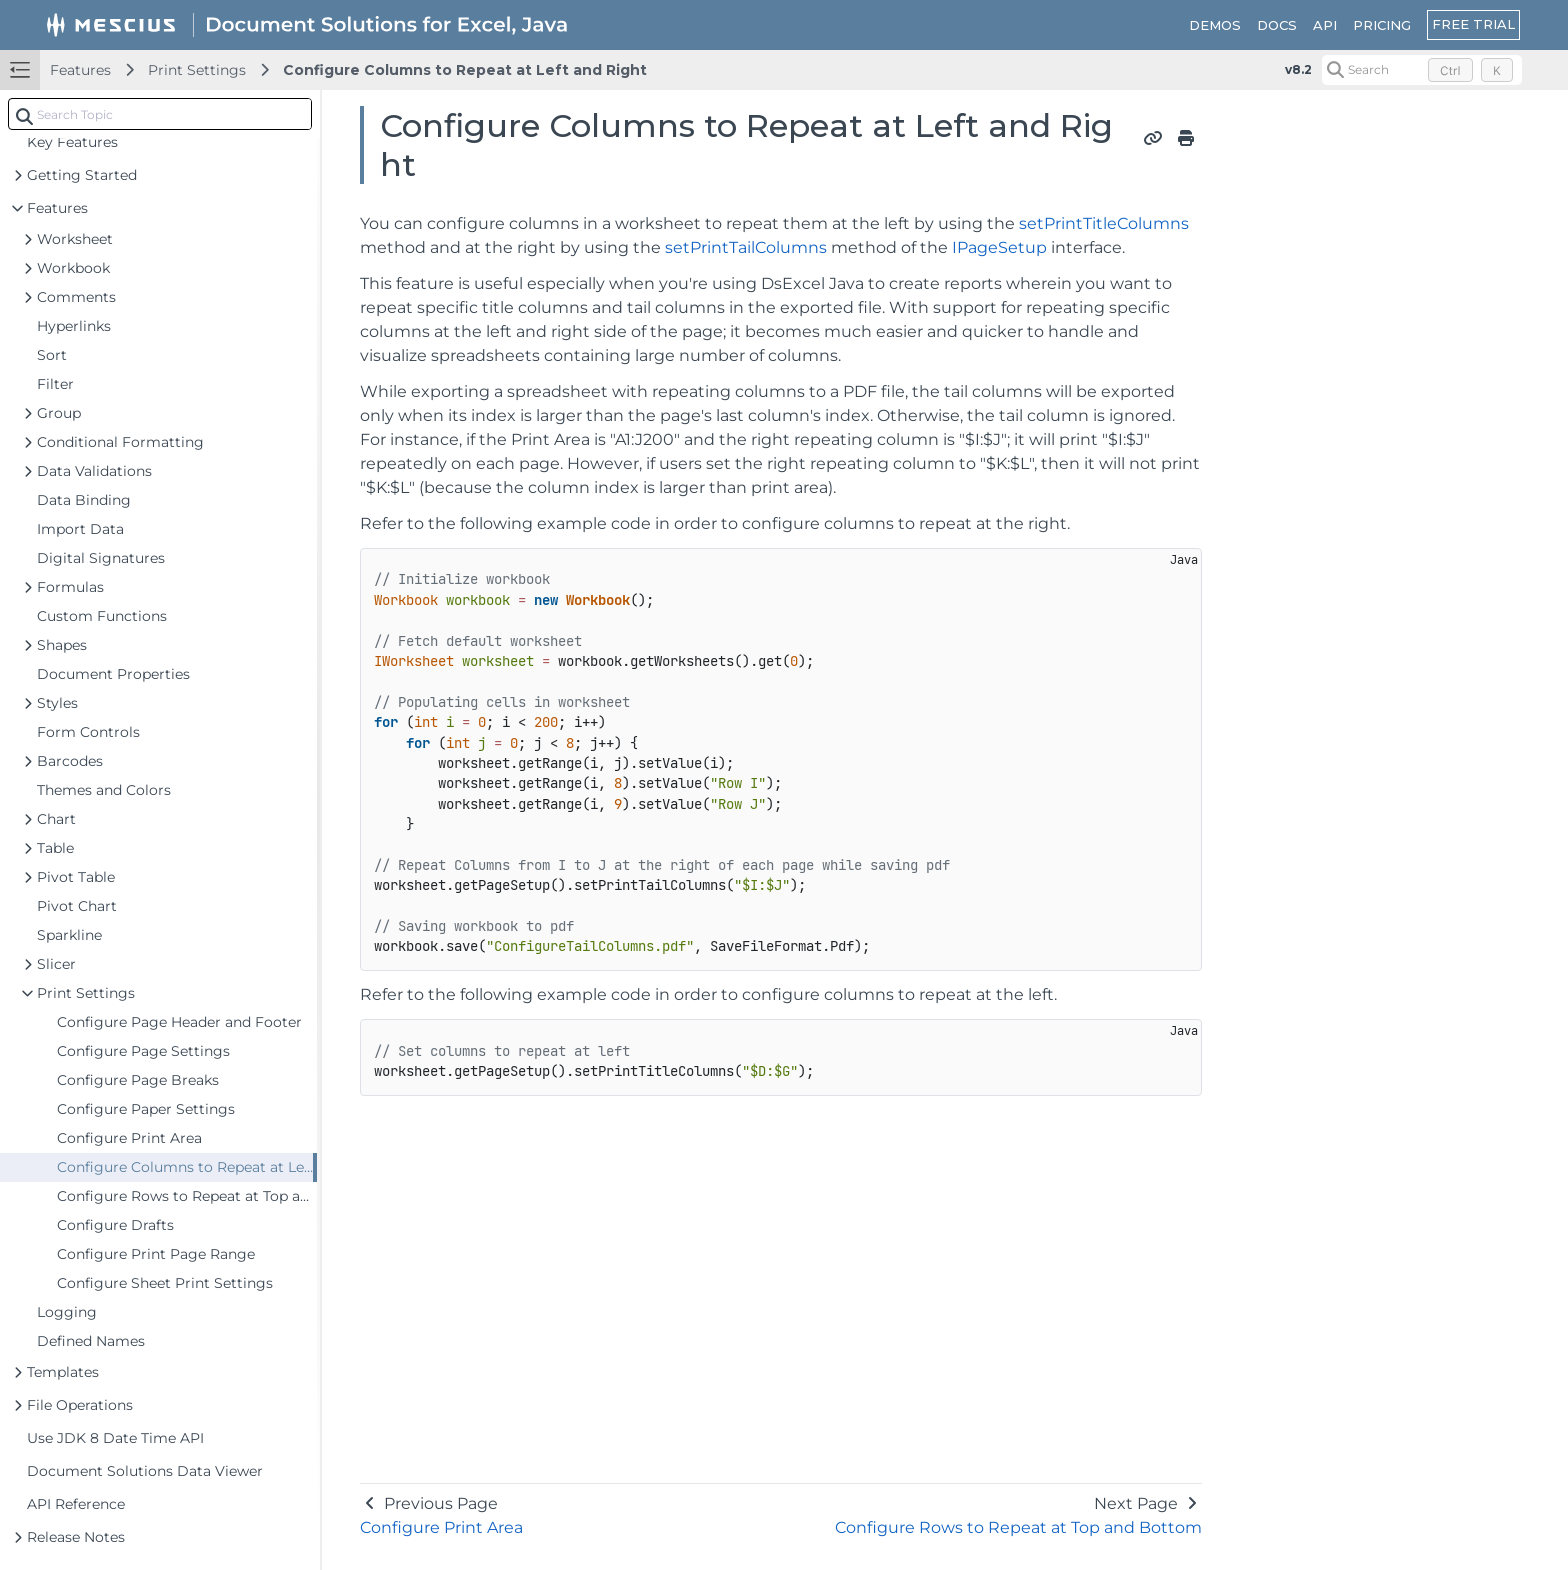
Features (80, 70)
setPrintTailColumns (746, 247)
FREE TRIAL (1473, 24)
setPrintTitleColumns (1104, 223)
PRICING (1382, 25)
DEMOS (1215, 25)
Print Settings (197, 70)
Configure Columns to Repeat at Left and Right (465, 70)
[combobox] (160, 114)
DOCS (1277, 25)
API (1325, 25)
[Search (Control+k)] (1422, 70)
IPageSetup (999, 247)
